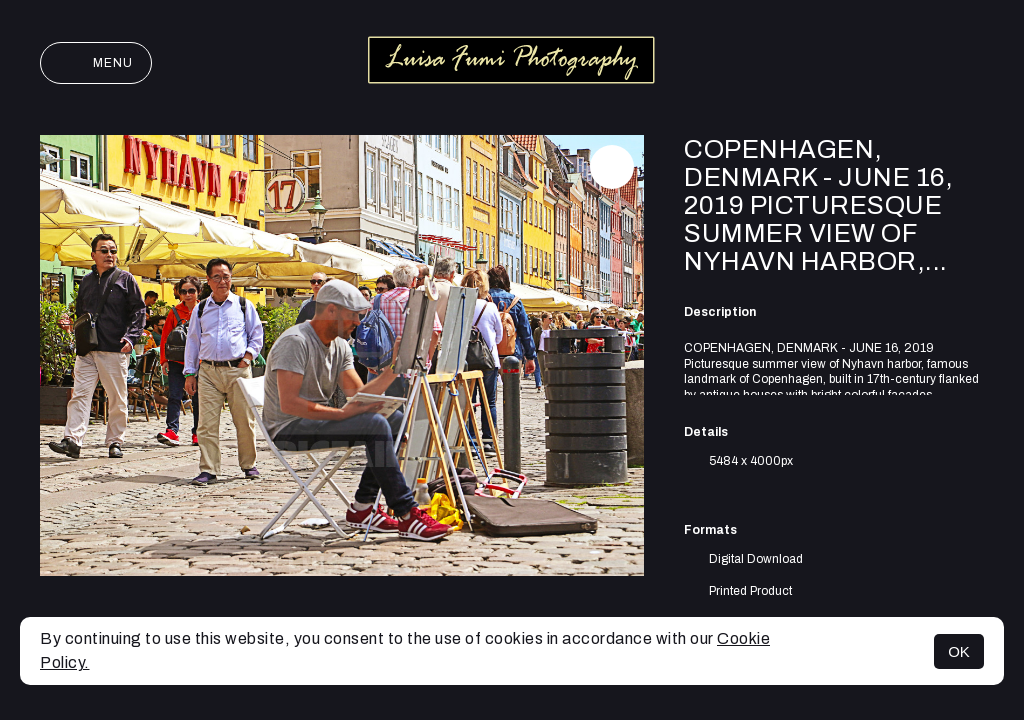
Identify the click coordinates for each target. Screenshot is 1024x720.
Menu (96, 63)
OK (959, 651)
